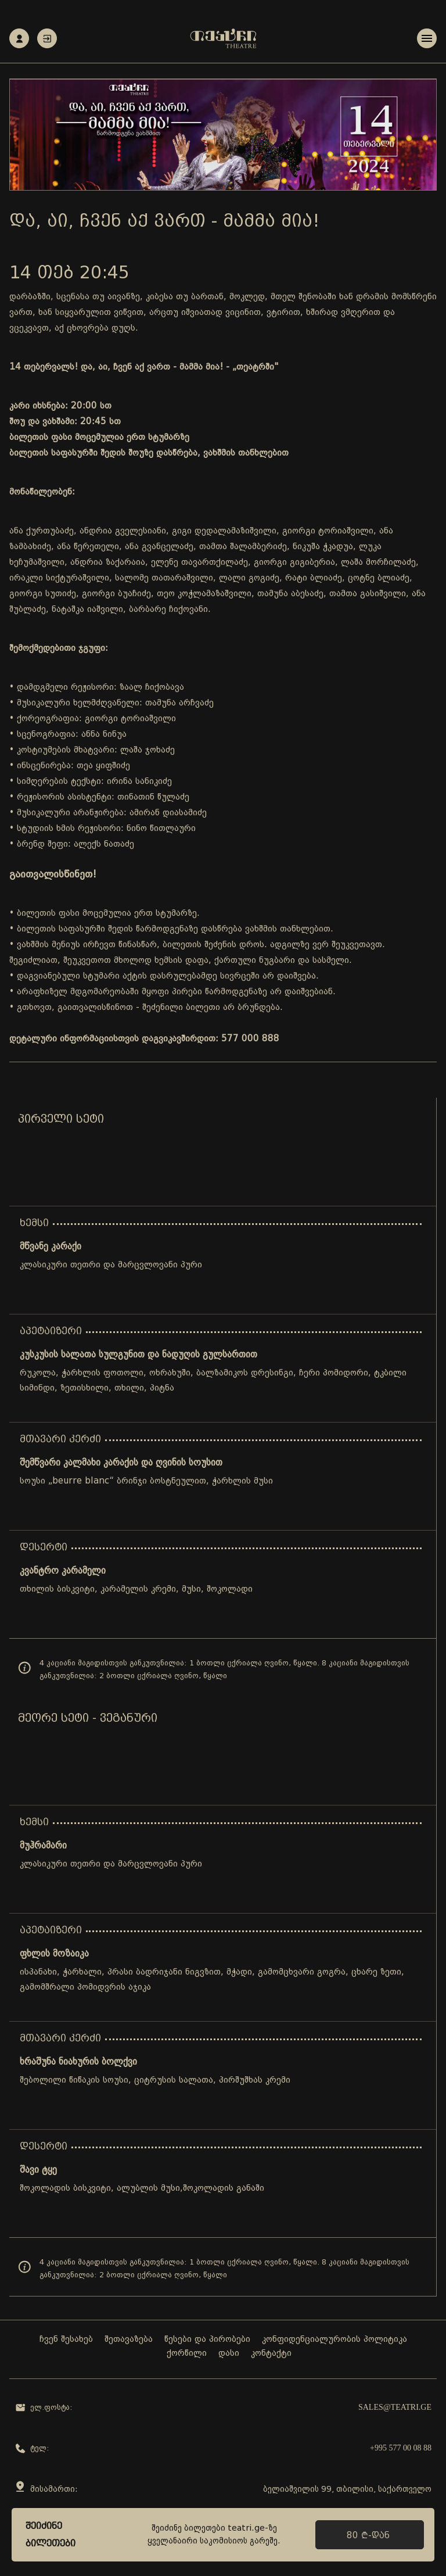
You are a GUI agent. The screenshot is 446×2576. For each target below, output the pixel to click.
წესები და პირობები (207, 2339)
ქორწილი (187, 2353)
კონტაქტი (271, 2353)
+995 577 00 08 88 (400, 2448)
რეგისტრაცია (19, 38)
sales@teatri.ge (394, 2407)
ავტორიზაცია (47, 38)
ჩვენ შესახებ (66, 2339)
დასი (228, 2353)
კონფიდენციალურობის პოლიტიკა (334, 2339)
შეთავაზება (129, 2339)
